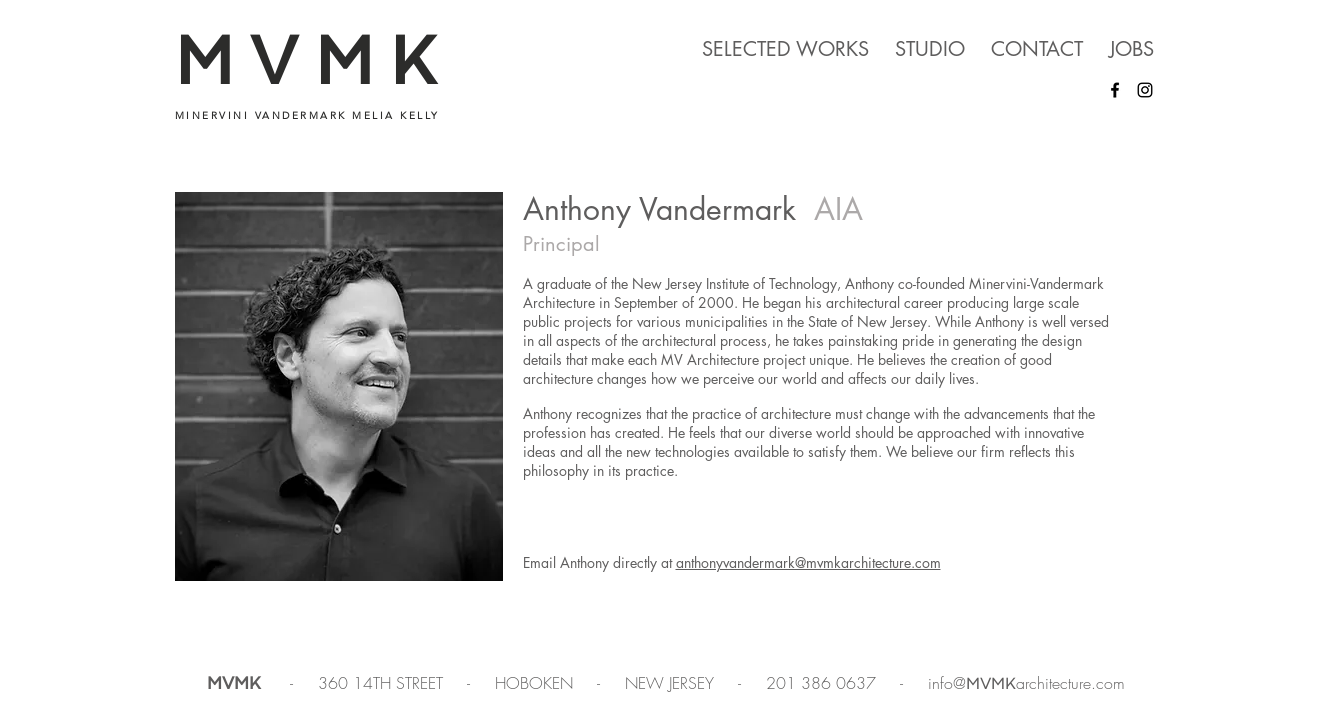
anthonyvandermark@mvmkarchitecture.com (808, 562)
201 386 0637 (823, 683)
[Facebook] (1115, 90)
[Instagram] (1145, 90)
